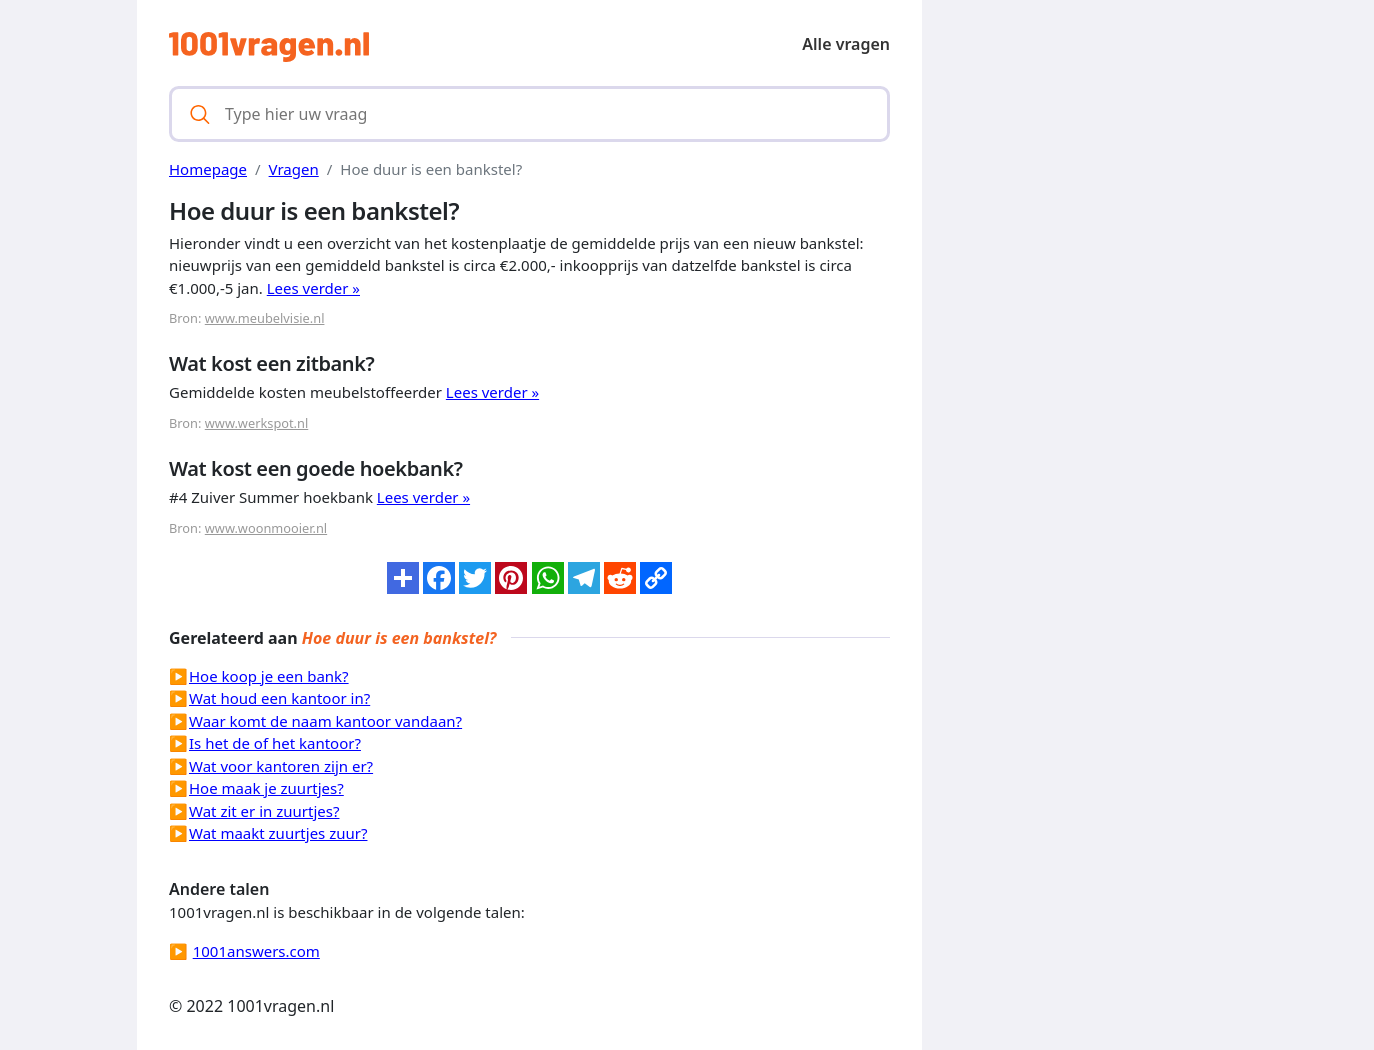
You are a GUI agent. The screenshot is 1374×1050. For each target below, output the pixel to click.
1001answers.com (256, 951)
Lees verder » (313, 288)
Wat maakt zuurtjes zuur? (278, 833)
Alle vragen (846, 44)
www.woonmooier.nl (266, 528)
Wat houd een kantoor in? (279, 698)
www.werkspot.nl (257, 423)
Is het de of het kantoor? (275, 743)
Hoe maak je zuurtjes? (266, 788)
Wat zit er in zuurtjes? (264, 811)
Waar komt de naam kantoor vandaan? (325, 721)
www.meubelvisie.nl (265, 318)
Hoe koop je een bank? (269, 676)
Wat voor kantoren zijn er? (281, 766)
